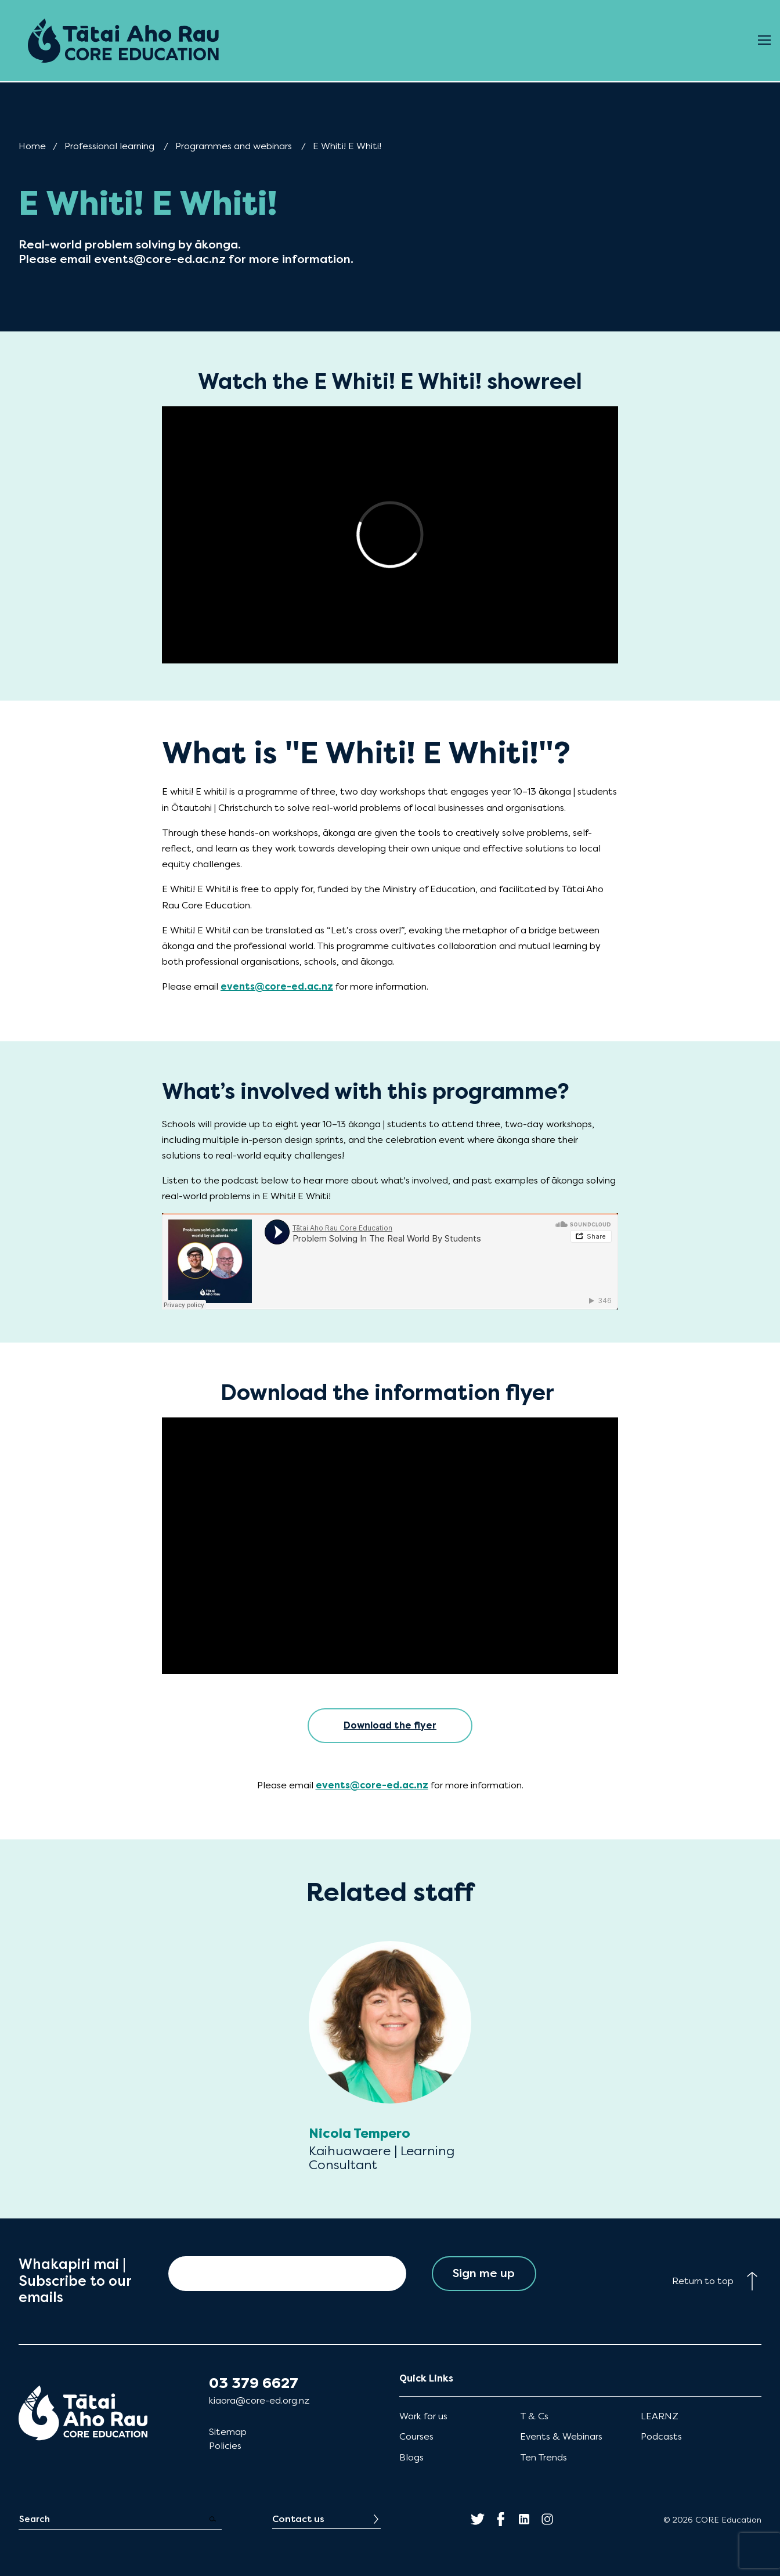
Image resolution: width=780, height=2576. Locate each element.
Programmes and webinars (233, 145)
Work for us (423, 2416)
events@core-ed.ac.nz (277, 986)
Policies (225, 2445)
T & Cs (534, 2416)
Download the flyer (390, 1725)
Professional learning (109, 145)
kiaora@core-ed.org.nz (259, 2400)
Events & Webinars (561, 2436)
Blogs (411, 2457)
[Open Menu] (764, 40)
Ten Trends (543, 2457)
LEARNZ (659, 2416)
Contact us (298, 2518)
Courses (416, 2436)
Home (32, 145)
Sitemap (228, 2431)
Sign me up (484, 2273)
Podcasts (661, 2436)
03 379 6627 (253, 2383)
